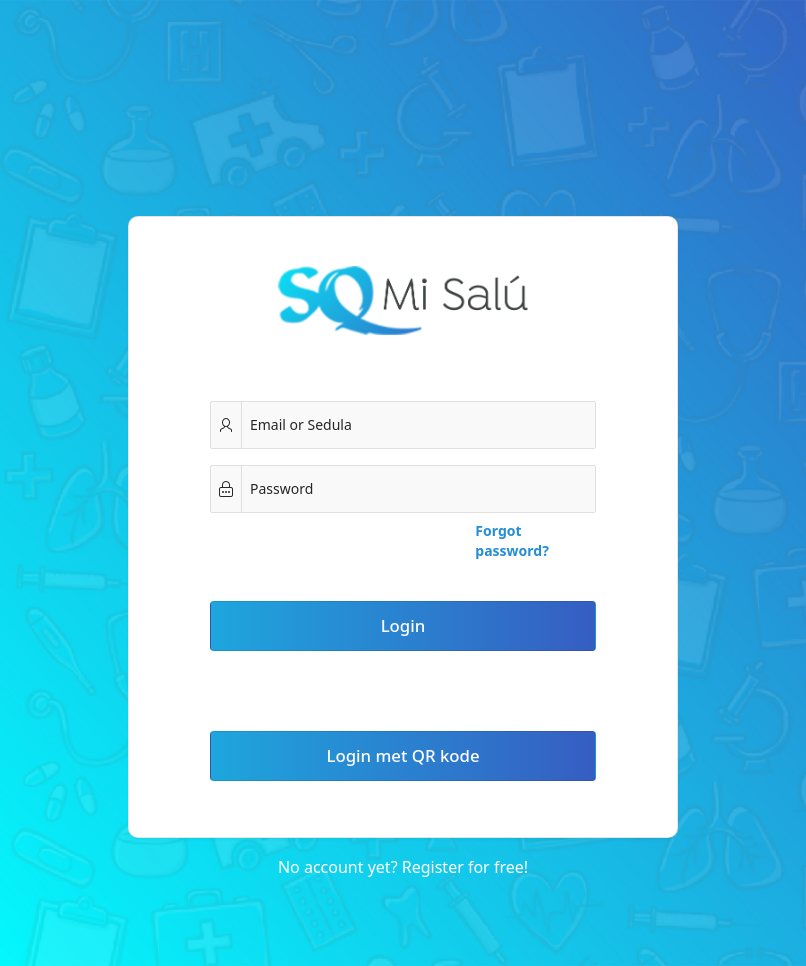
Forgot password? (512, 540)
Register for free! (465, 867)
